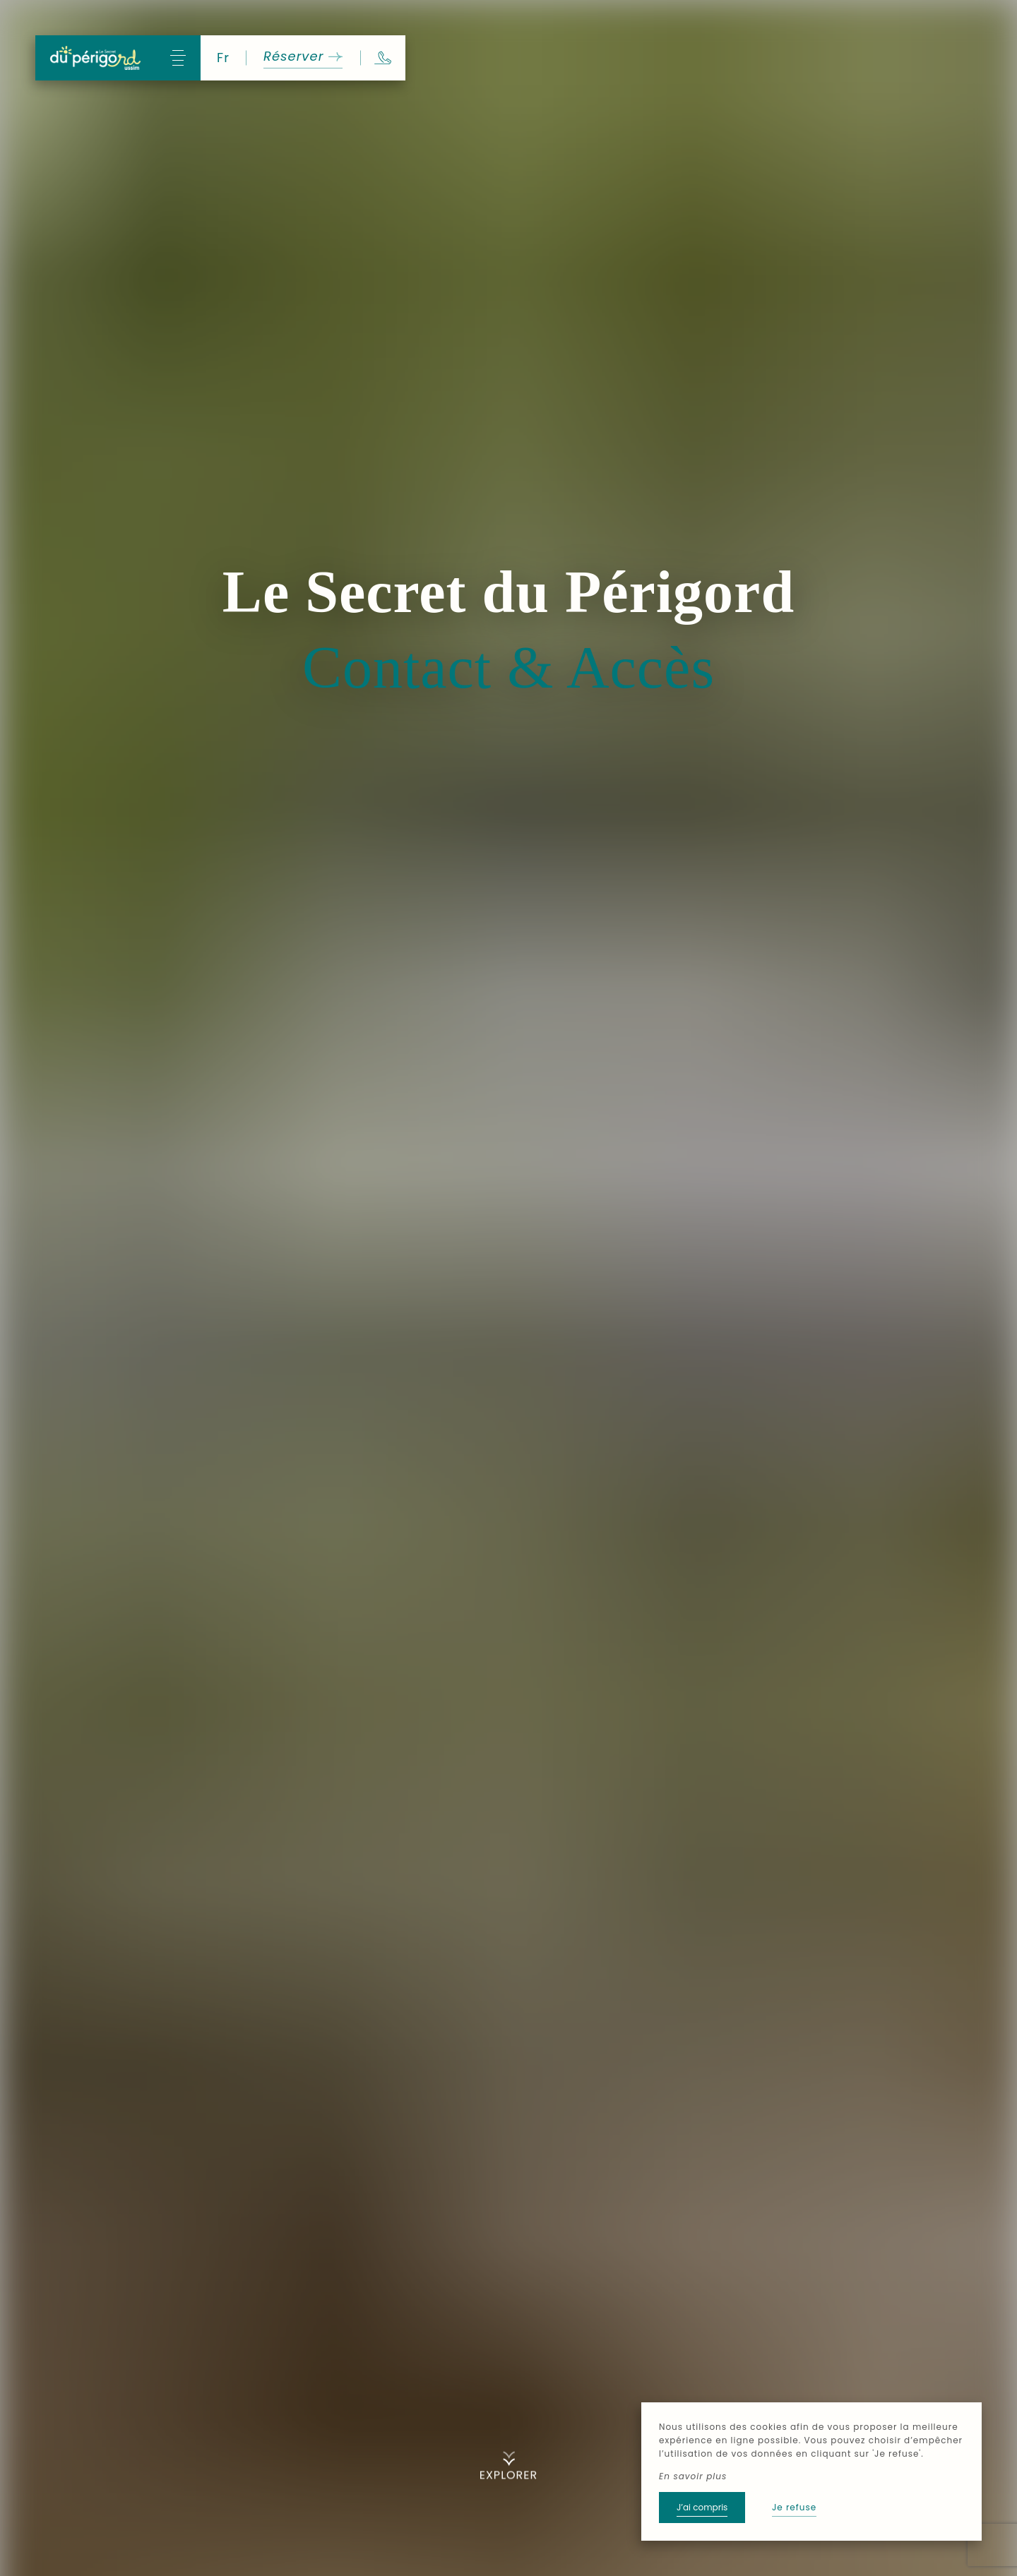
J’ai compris (702, 2507)
